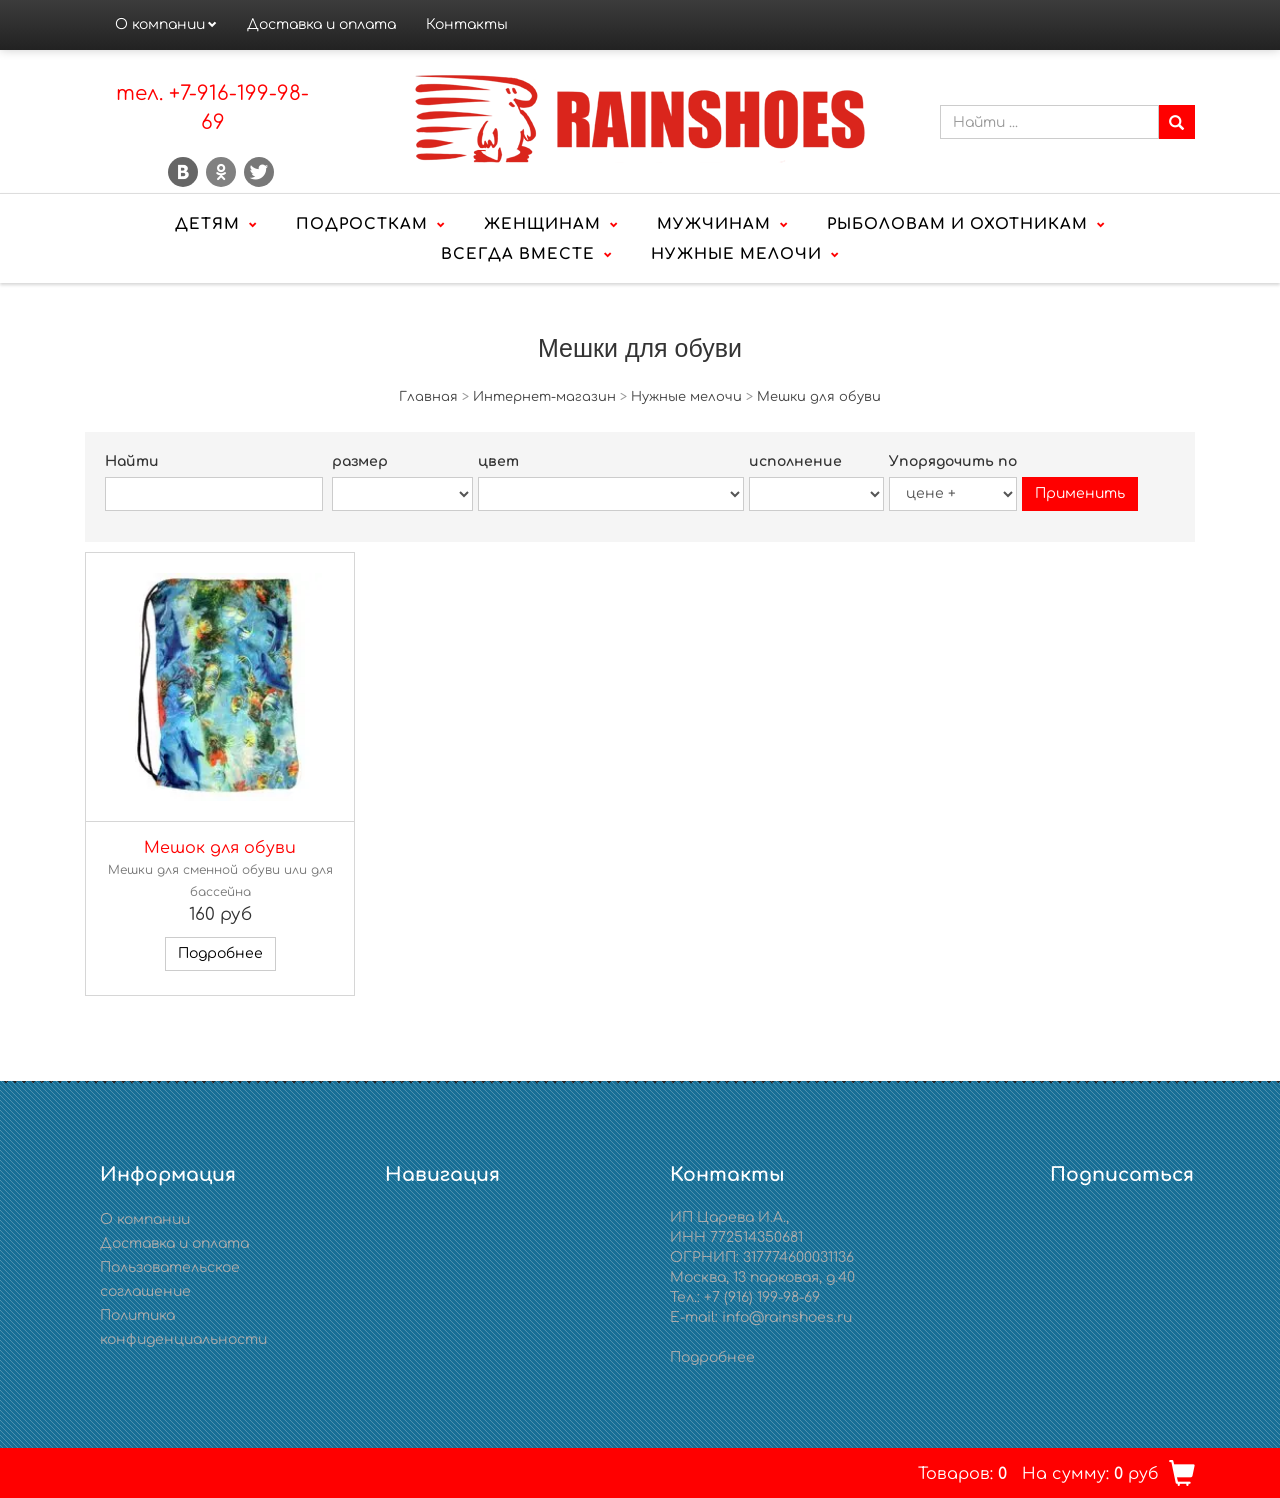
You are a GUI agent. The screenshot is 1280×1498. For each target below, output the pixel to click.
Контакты (467, 24)
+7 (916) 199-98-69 (762, 1297)
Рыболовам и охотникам (957, 224)
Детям (207, 224)
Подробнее (220, 953)
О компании (160, 24)
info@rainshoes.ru (787, 1317)
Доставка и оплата (321, 24)
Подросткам (362, 224)
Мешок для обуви (220, 848)
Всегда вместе (518, 254)
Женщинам (542, 224)
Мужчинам (714, 224)
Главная (428, 397)
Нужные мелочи (736, 254)
